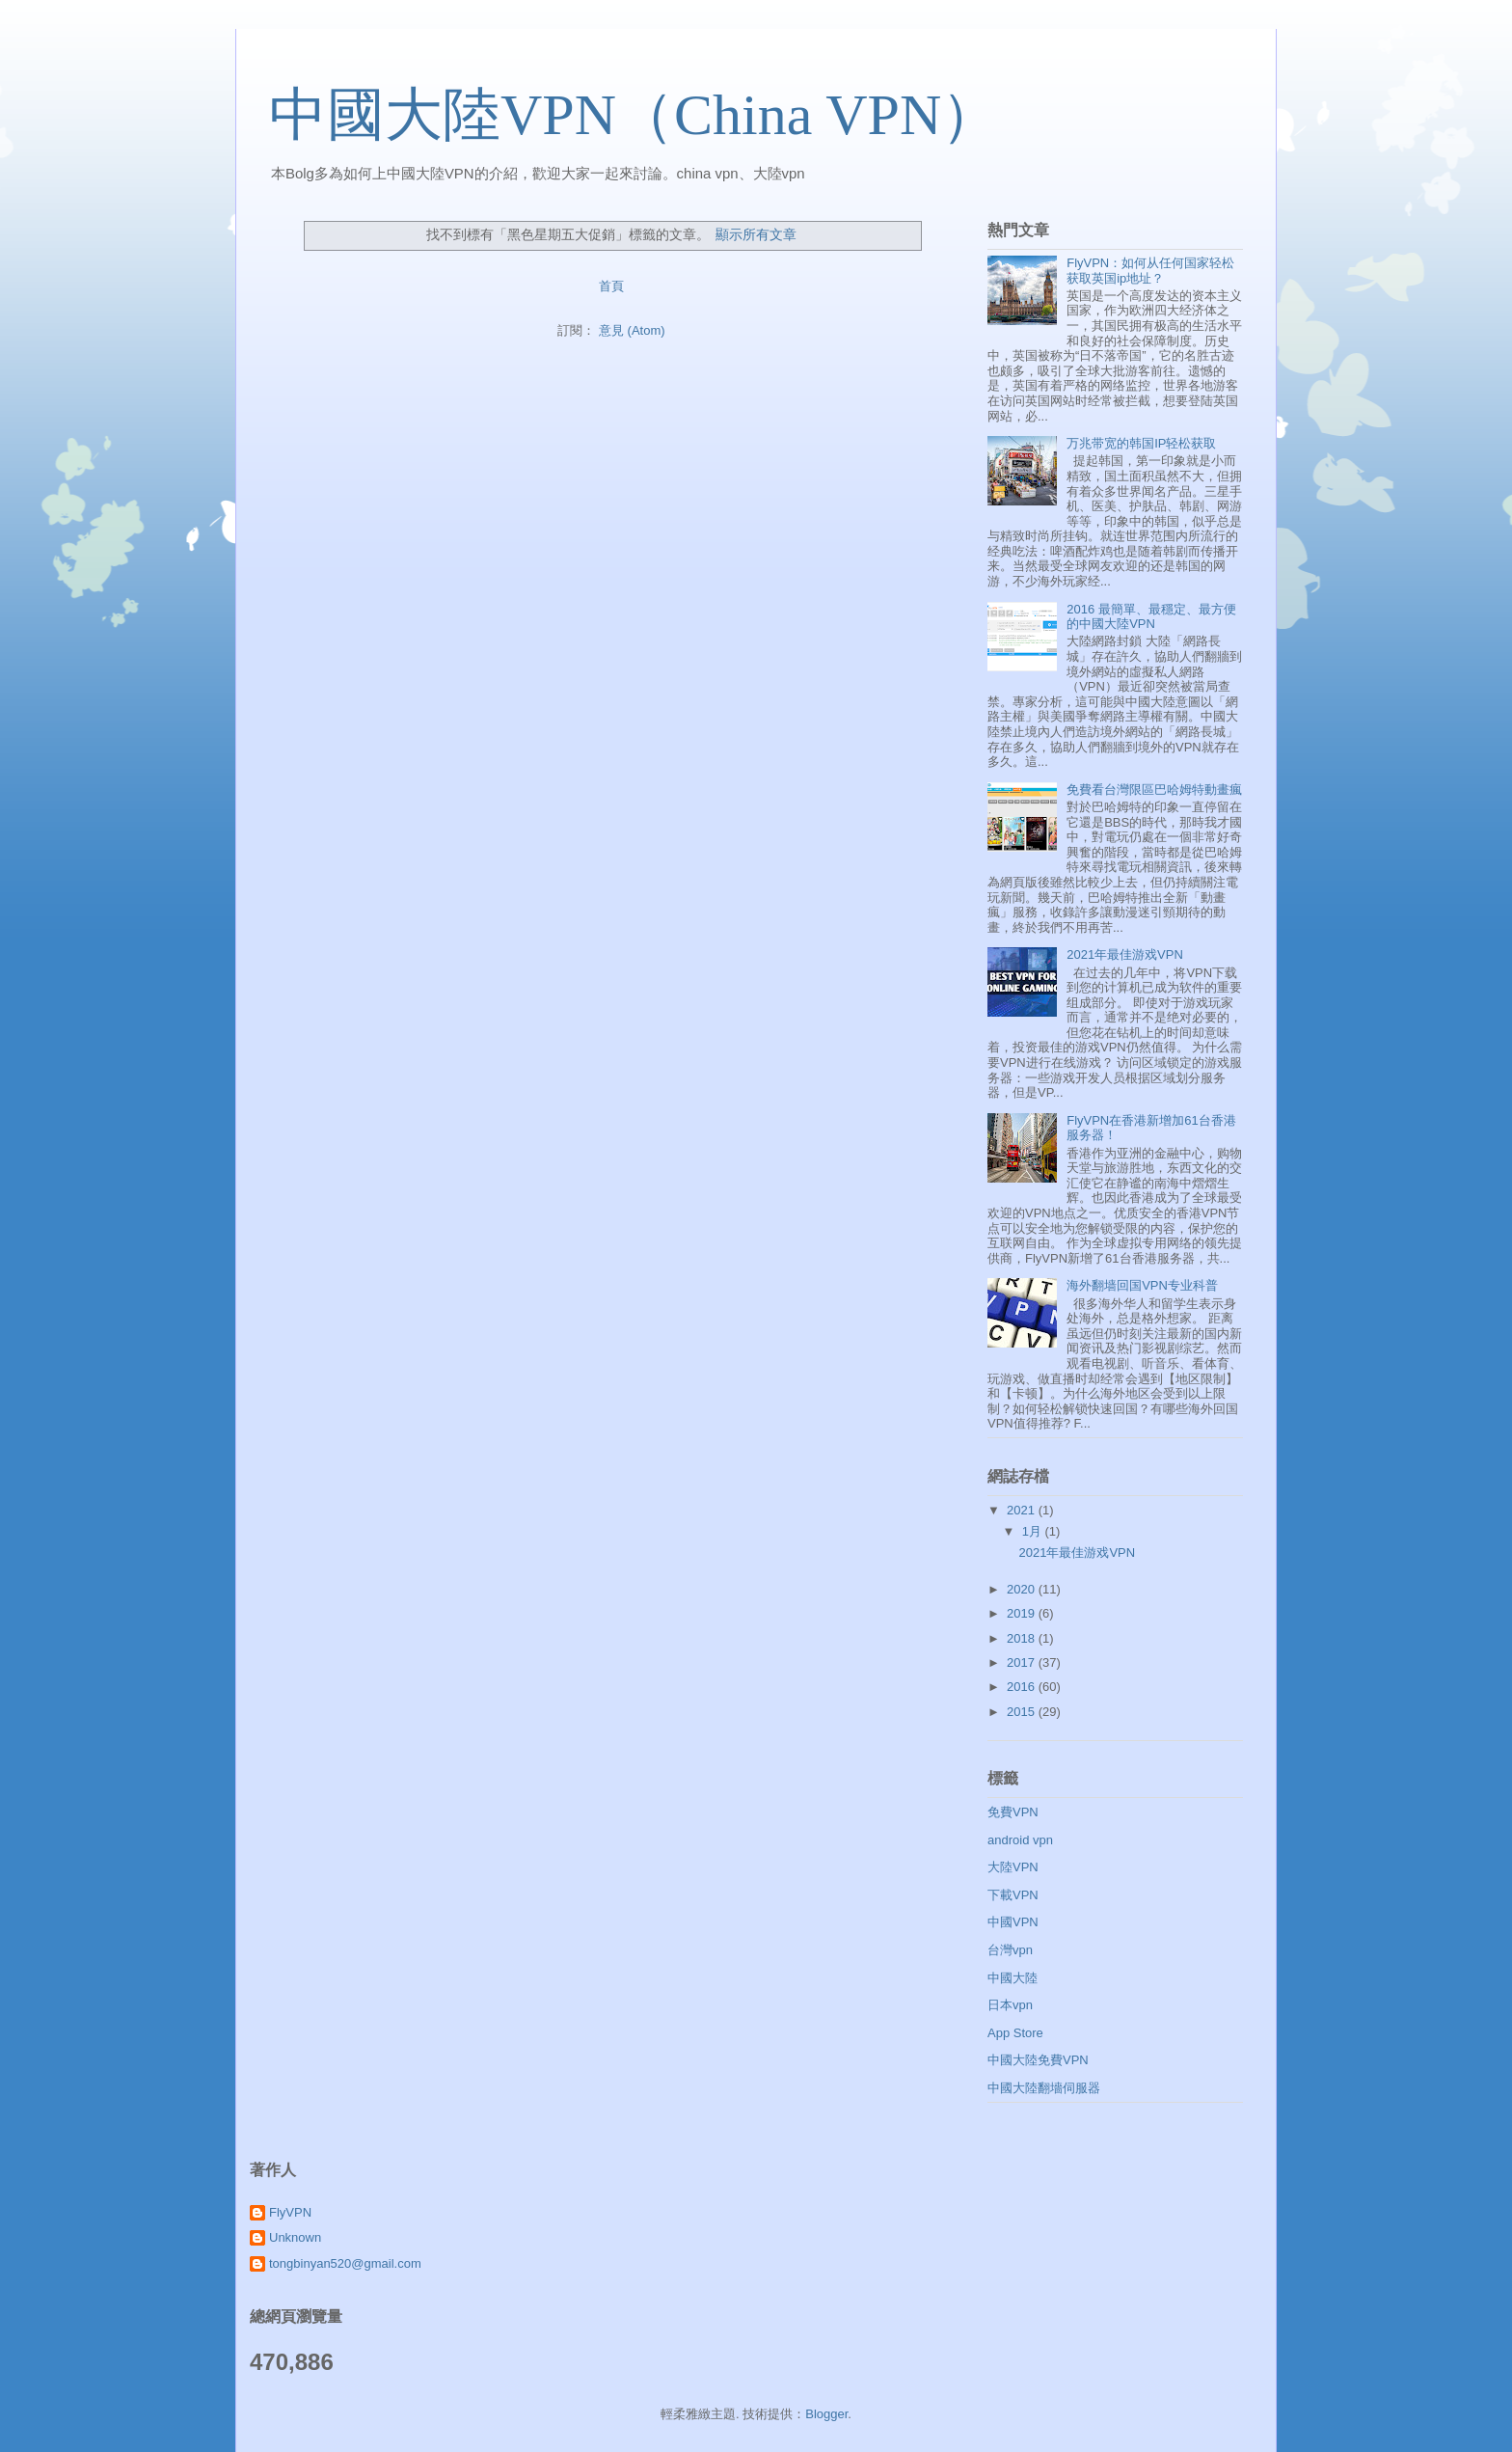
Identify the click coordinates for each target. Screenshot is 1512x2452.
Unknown (295, 2237)
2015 (1023, 1711)
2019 (1023, 1613)
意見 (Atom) (632, 330)
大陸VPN (1013, 1867)
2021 (1023, 1510)
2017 (1023, 1662)
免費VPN (1013, 1812)
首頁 (611, 286)
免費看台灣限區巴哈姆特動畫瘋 (1154, 789)
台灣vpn (1010, 1950)
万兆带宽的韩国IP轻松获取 (1141, 443)
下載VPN (1013, 1895)
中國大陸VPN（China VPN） (634, 115)
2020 (1023, 1589)
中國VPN (1013, 1922)
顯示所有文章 (756, 234)
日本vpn (1010, 2005)
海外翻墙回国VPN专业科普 (1142, 1285)
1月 (1033, 1531)
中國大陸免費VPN (1038, 2060)
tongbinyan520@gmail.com (345, 2263)
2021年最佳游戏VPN (1124, 954)
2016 (1023, 1686)
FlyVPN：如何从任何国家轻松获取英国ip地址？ (1150, 271)
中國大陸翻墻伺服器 (1043, 2088)
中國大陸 (1012, 1978)
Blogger (826, 2414)
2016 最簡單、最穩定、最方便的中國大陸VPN (1151, 617)
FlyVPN (290, 2212)
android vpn (1020, 1840)
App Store (1015, 2033)
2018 (1023, 1638)
